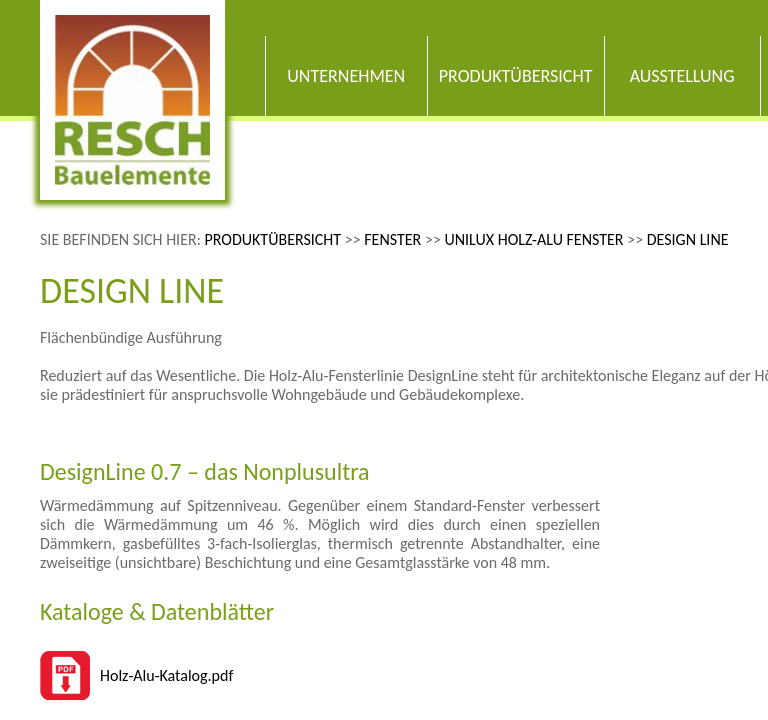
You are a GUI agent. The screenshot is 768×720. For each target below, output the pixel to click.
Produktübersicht (516, 76)
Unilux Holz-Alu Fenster (533, 239)
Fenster (392, 239)
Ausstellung (682, 76)
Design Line (688, 239)
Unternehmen (346, 76)
